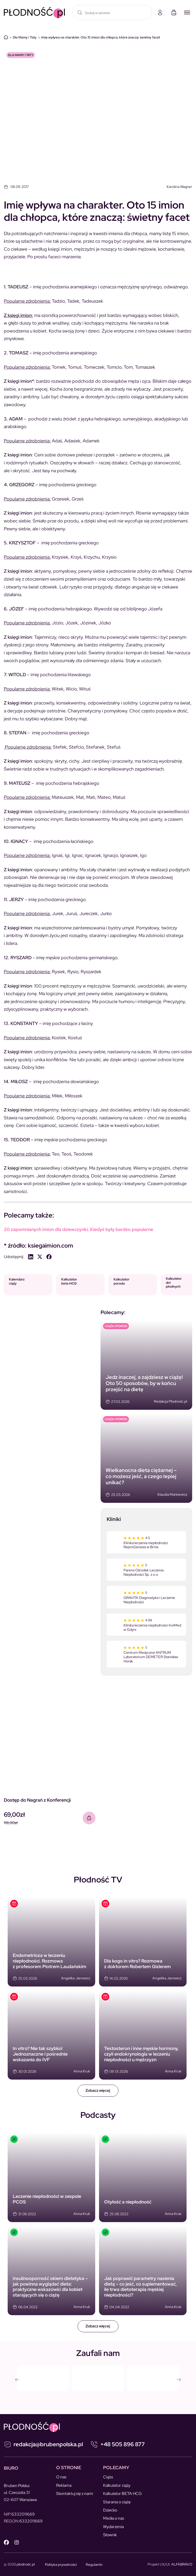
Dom (6, 37)
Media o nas (113, 2518)
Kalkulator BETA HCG (122, 2493)
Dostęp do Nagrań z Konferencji (37, 1800)
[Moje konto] (160, 12)
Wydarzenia (113, 2526)
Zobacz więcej (97, 2090)
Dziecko (110, 2510)
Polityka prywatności (61, 2564)
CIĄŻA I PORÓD (116, 1326)
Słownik (110, 2534)
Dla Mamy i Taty (24, 37)
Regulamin (94, 2564)
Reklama (63, 2485)
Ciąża (108, 2477)
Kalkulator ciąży (116, 2485)
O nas (61, 2477)
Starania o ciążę (117, 2502)
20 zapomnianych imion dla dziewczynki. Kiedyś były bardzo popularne (78, 1229)
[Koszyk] (173, 12)
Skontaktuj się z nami (74, 2493)
